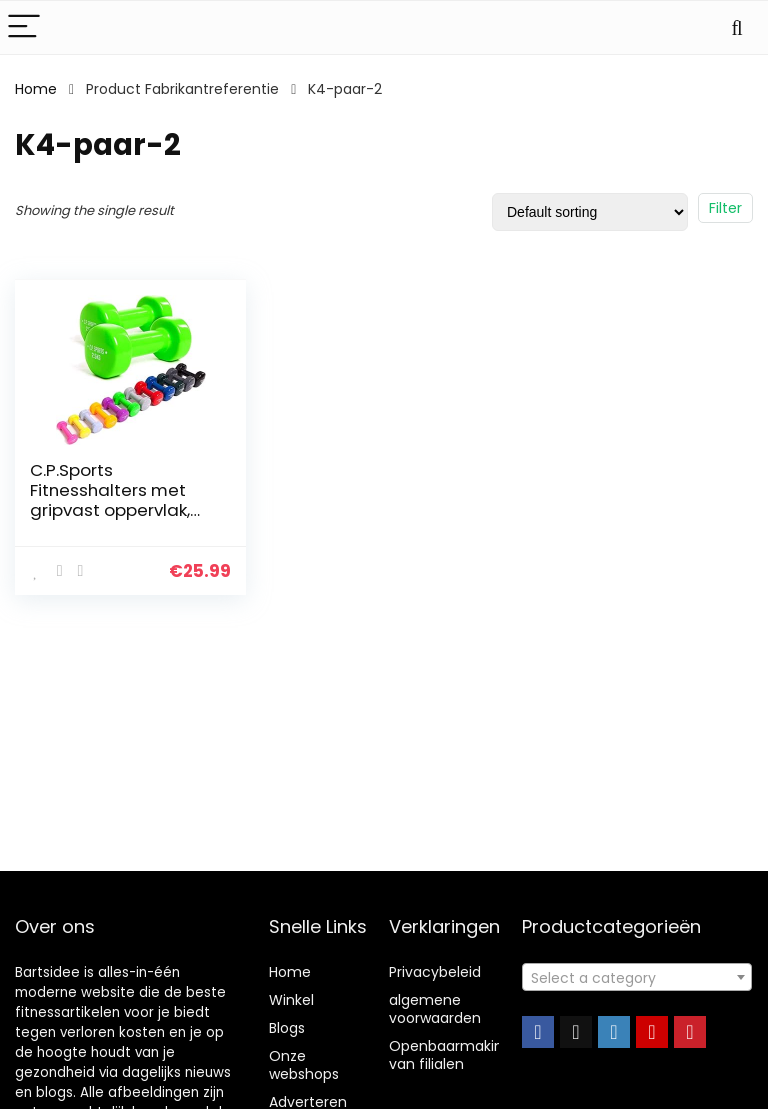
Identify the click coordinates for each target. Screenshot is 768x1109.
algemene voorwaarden (435, 1009)
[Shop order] (590, 212)
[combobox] (637, 977)
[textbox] (637, 978)
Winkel (291, 1000)
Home (36, 89)
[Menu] (24, 27)
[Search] (737, 27)
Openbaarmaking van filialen (450, 1055)
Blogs (287, 1028)
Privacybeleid (435, 972)
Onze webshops (304, 1065)
